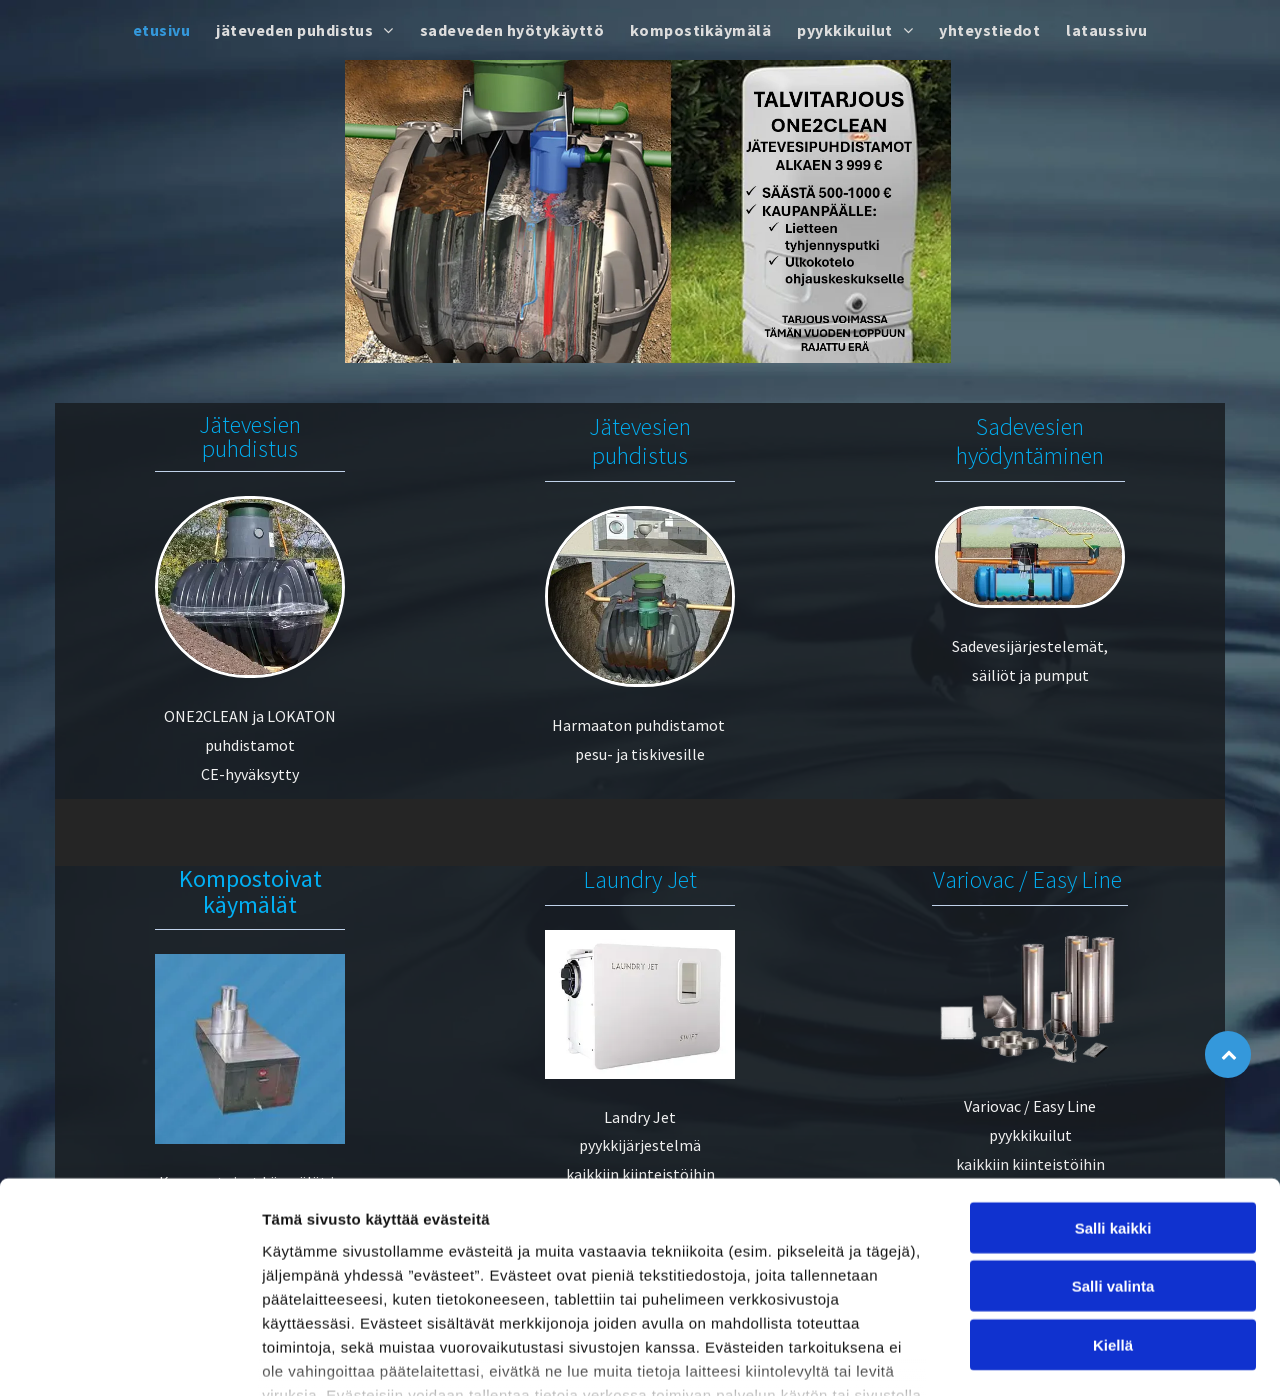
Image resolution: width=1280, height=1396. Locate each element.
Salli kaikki (1113, 1086)
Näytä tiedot (1069, 1356)
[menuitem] (161, 30)
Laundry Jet (640, 879)
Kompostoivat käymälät (250, 891)
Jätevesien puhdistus (250, 436)
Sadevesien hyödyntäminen (1030, 441)
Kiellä (1113, 1203)
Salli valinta (1113, 1145)
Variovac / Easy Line (1027, 879)
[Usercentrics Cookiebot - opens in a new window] (129, 1357)
